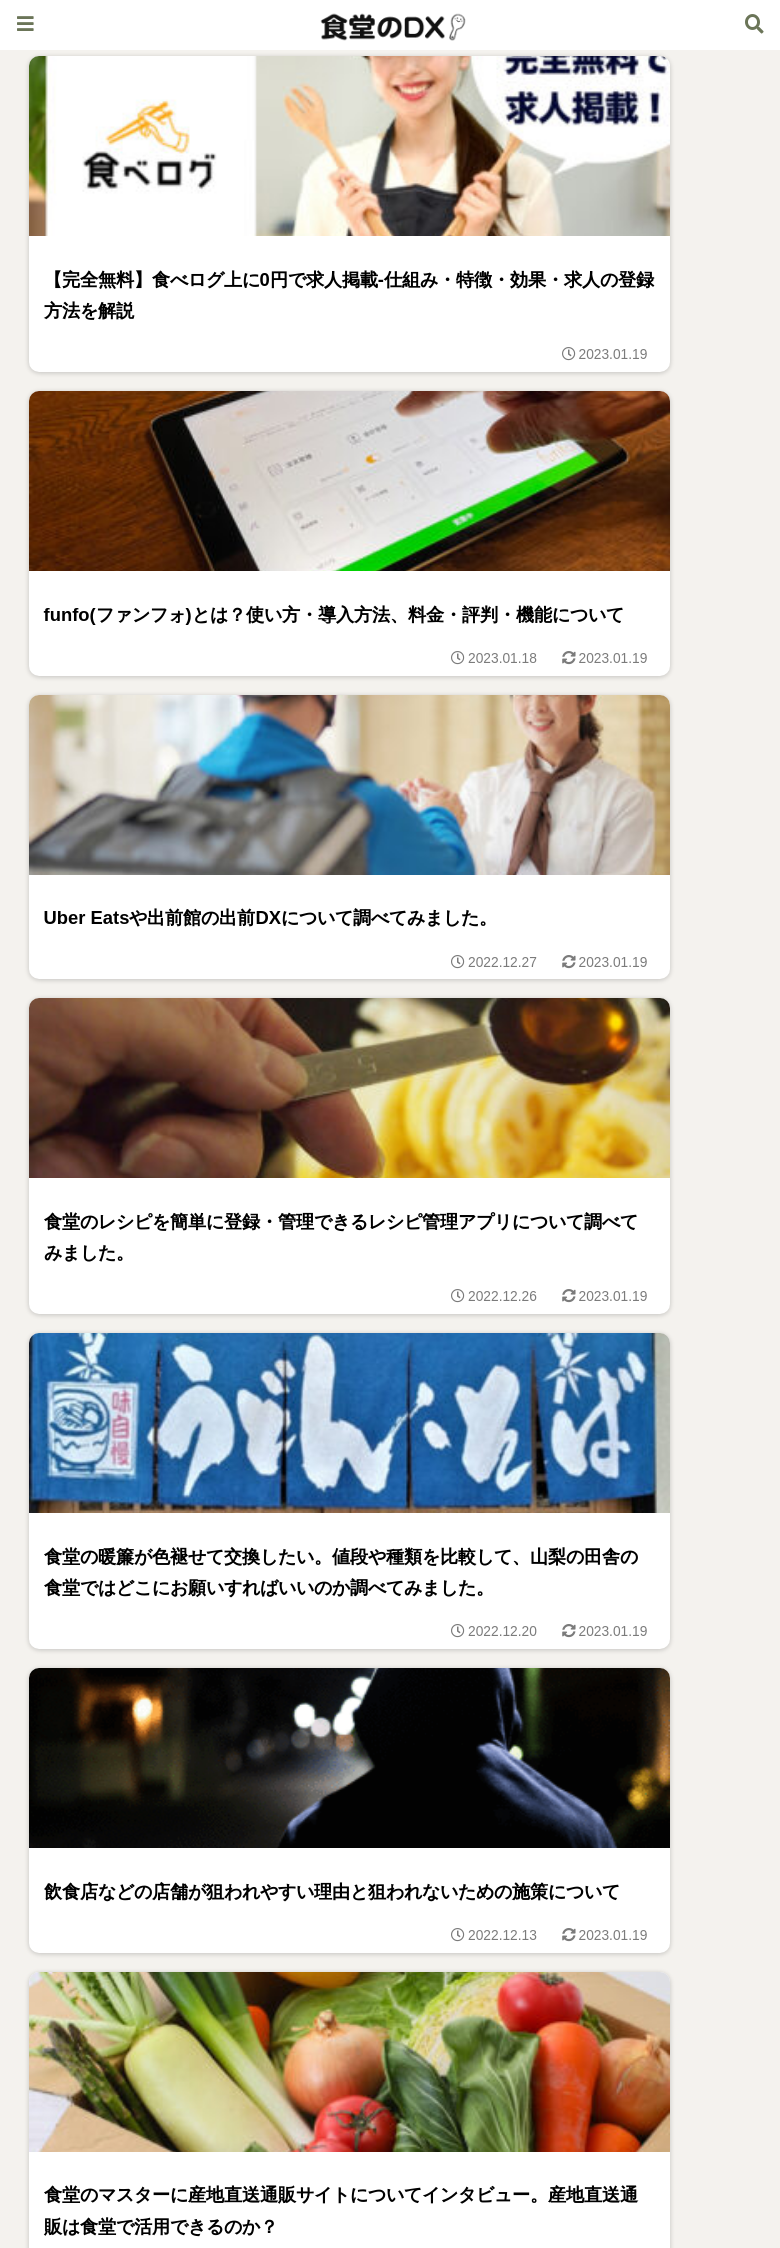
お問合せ (577, 2183)
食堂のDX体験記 (202, 2183)
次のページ (390, 2021)
